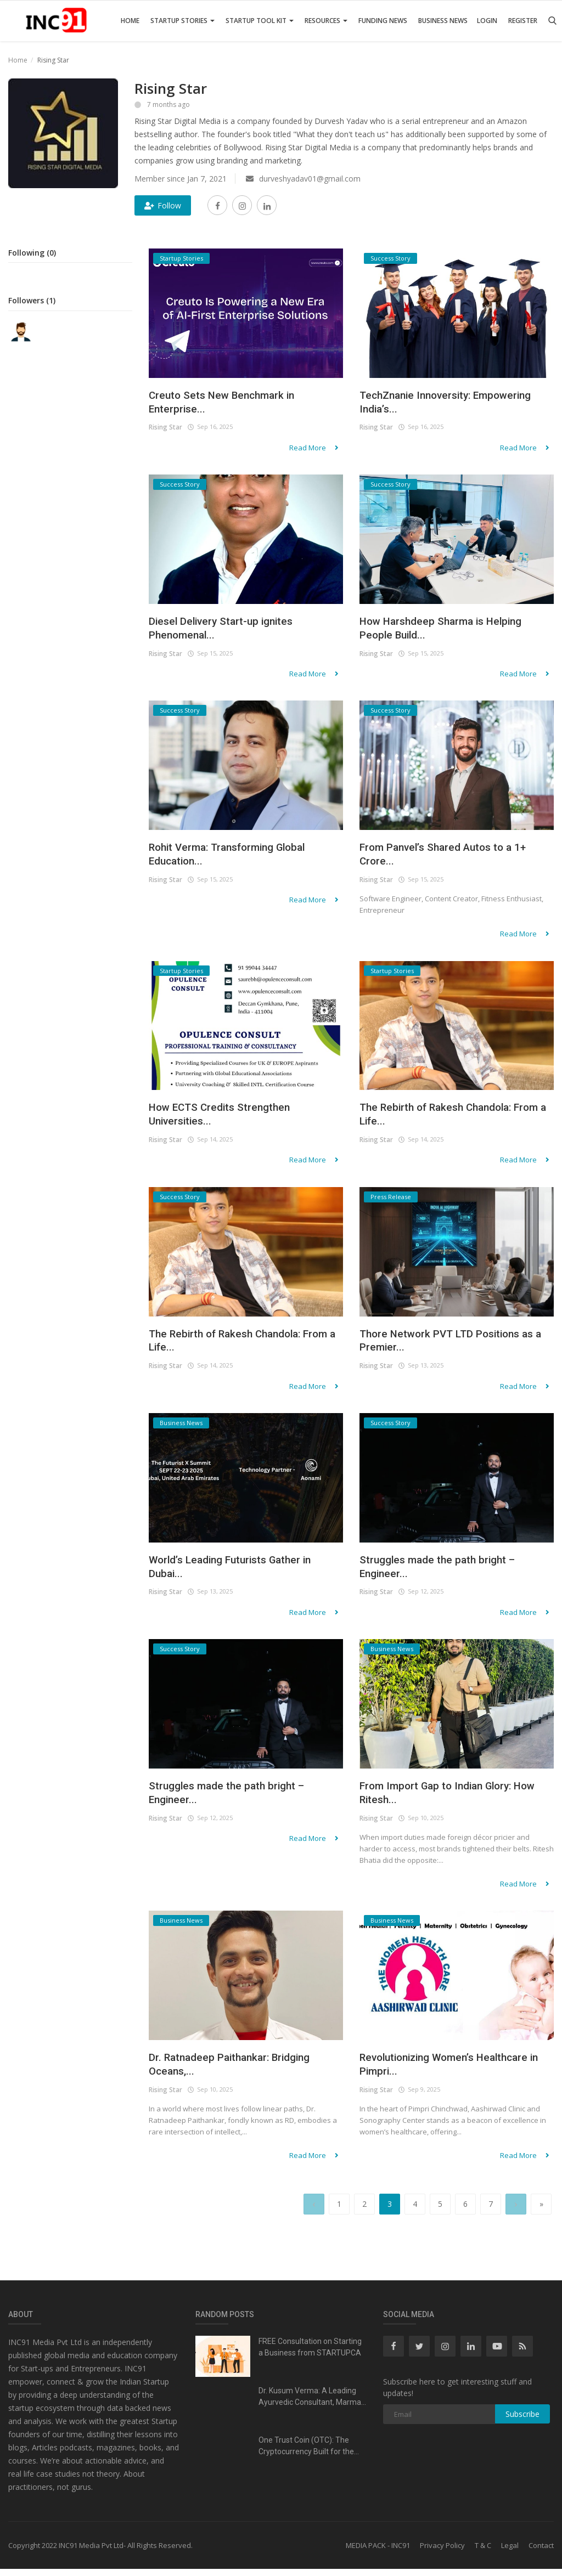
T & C (483, 2552)
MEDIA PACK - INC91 (378, 2552)
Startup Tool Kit (260, 20)
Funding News (382, 20)
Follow (162, 205)
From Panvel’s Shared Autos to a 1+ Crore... (456, 857)
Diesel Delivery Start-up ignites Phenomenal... (232, 631)
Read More (317, 450)
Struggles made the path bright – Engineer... (447, 1573)
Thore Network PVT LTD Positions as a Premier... (451, 1345)
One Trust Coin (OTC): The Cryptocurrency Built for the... (308, 2453)
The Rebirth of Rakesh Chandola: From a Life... (447, 1118)
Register (522, 20)
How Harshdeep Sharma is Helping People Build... (452, 631)
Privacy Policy (442, 2552)
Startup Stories (182, 20)
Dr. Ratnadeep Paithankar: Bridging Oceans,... (241, 2072)
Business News (443, 20)
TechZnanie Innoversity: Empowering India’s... (424, 404)
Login (487, 20)
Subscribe (522, 2421)
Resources (326, 20)
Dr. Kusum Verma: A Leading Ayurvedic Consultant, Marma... (312, 2403)
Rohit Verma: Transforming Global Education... (240, 857)
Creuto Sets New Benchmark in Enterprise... (232, 404)
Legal (510, 2552)
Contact (541, 2552)
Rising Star (165, 430)
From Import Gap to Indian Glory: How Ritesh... (447, 1800)
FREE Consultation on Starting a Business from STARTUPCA (310, 2354)
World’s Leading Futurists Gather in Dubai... (243, 1573)
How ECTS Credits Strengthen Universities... (229, 1118)
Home (130, 20)
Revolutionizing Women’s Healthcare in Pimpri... (426, 2072)
